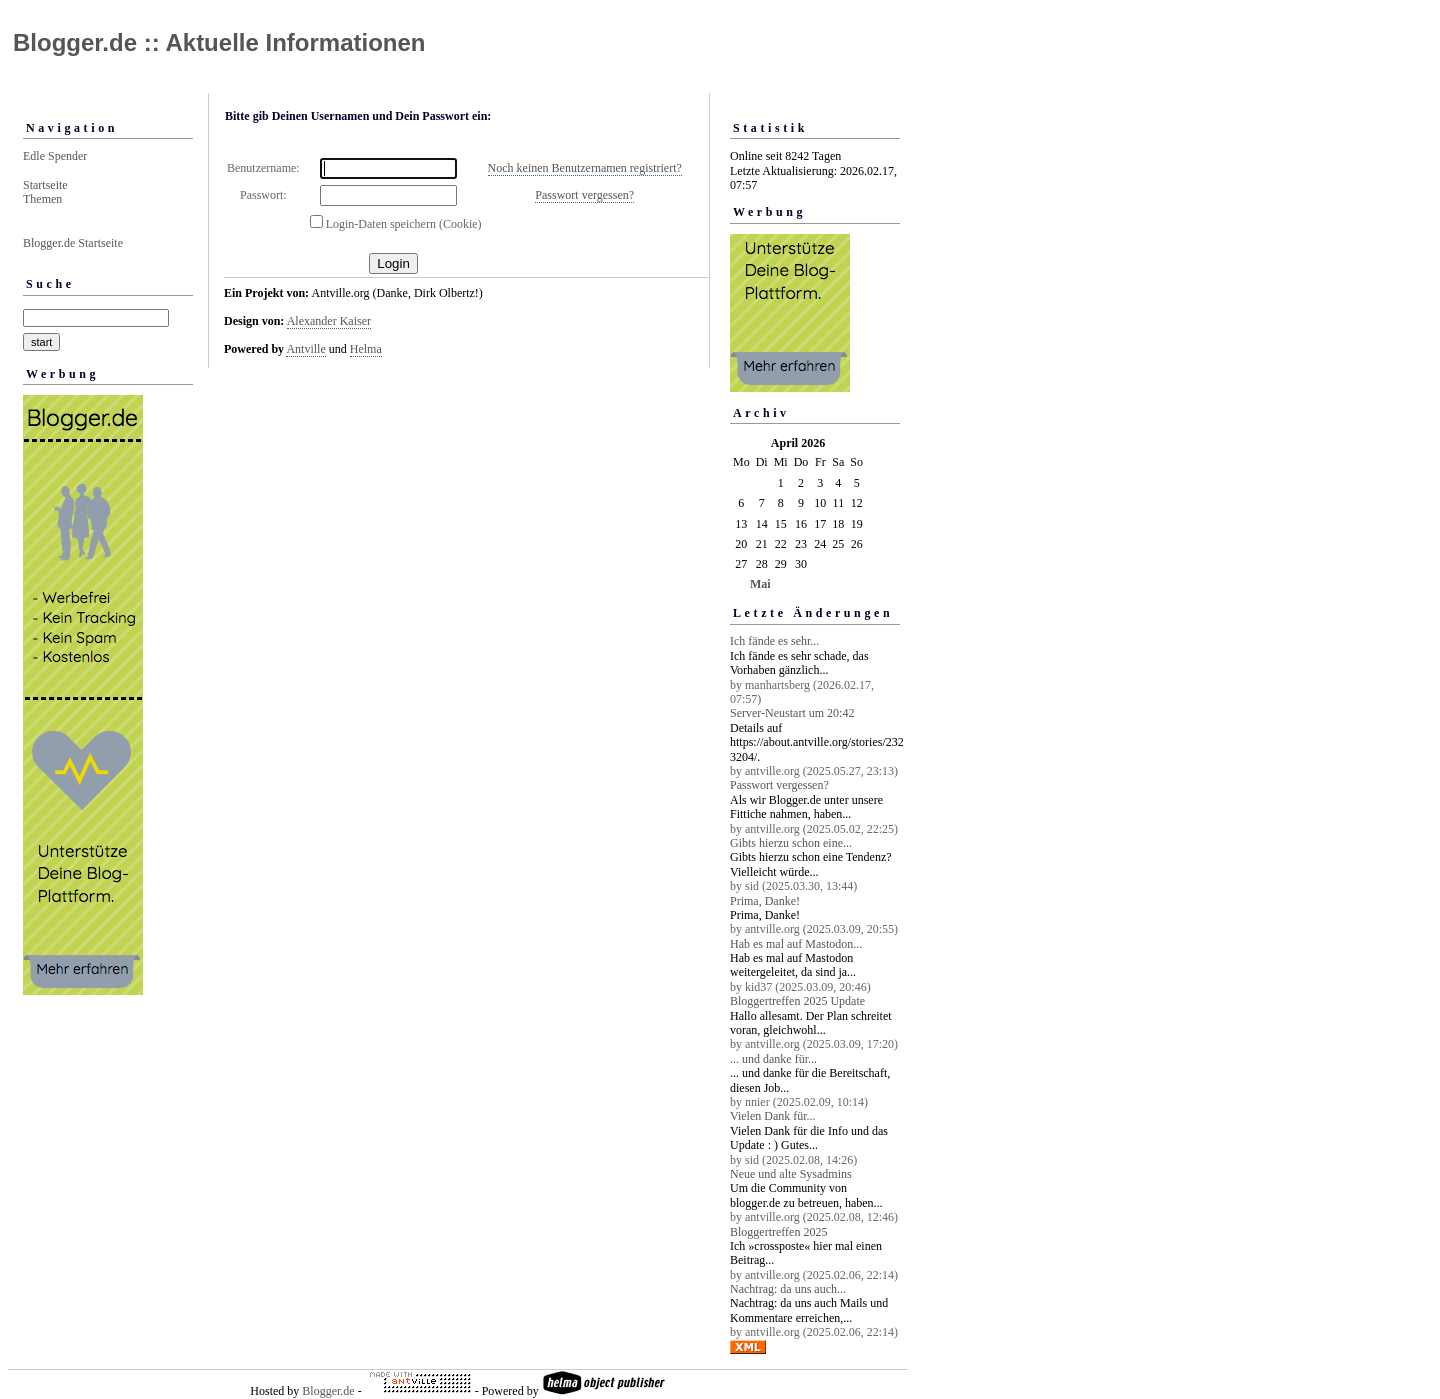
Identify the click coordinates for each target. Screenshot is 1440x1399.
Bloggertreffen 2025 (778, 1232)
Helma (366, 349)
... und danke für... (773, 1059)
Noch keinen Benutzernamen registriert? (585, 168)
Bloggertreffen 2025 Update (797, 1001)
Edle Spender (55, 156)
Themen (42, 199)
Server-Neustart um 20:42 (792, 713)
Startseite (45, 185)
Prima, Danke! (765, 901)
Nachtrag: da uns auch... (788, 1289)
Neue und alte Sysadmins (791, 1174)
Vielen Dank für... (773, 1116)
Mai (760, 584)
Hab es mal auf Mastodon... (796, 944)
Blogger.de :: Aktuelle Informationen (219, 42)
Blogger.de (328, 1391)
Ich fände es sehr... (774, 641)
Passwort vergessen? (584, 195)
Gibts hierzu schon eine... (791, 843)
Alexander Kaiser (329, 321)
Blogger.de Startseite (73, 243)
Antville (305, 349)
